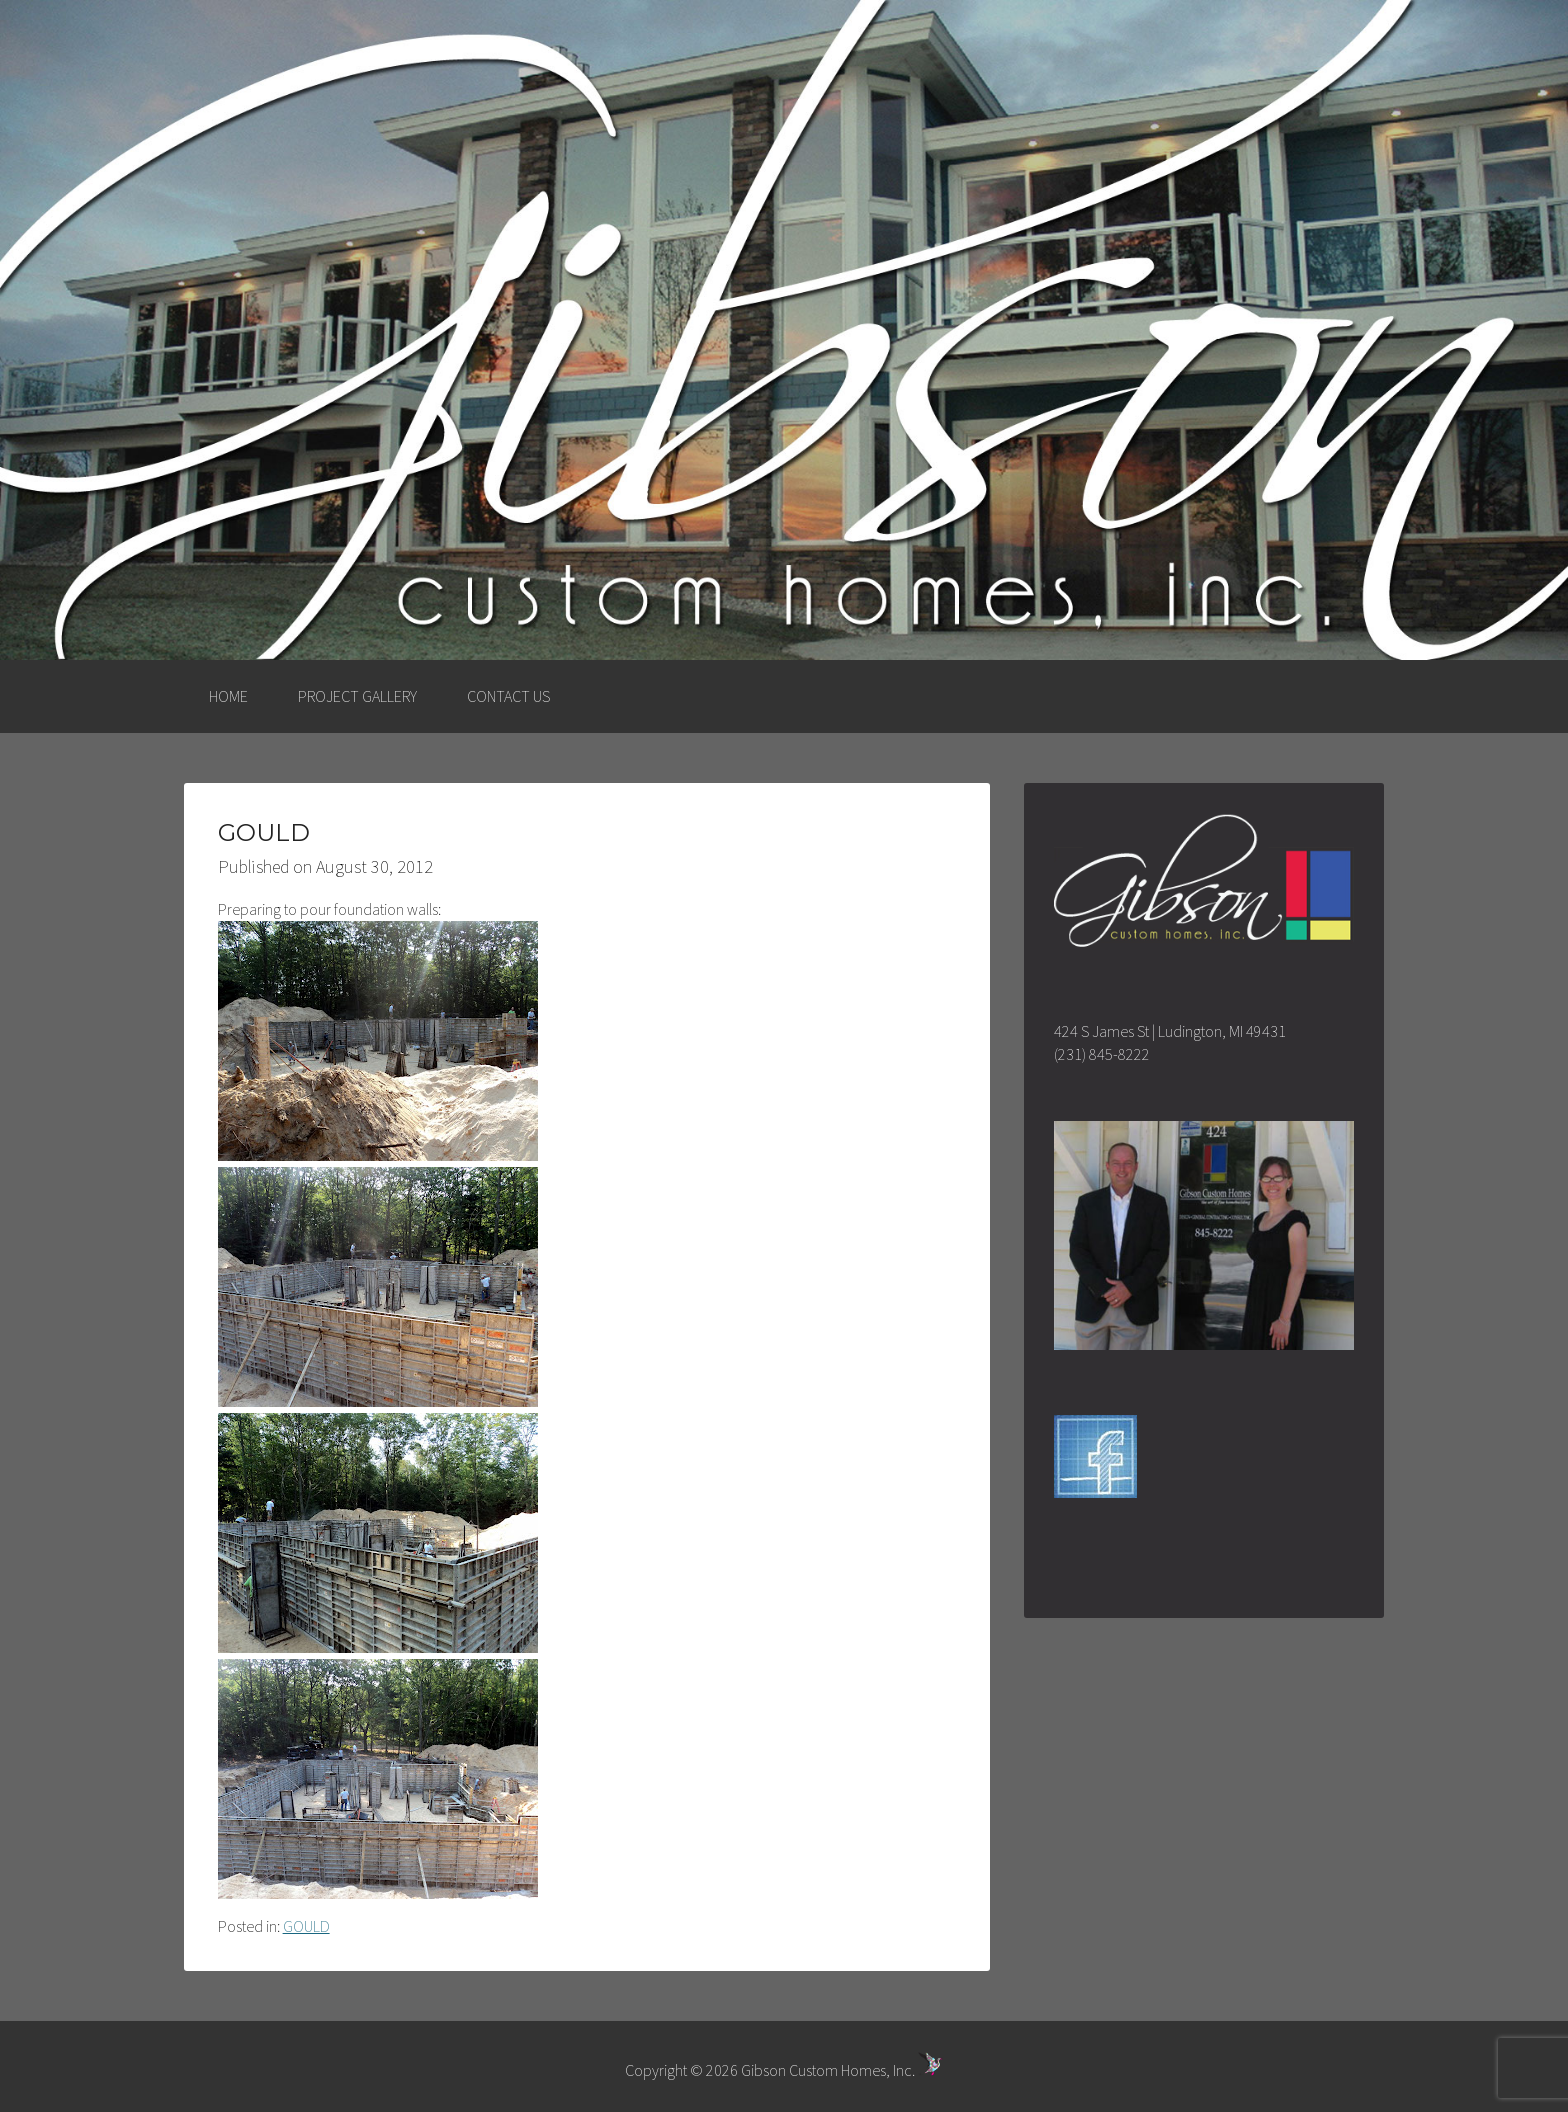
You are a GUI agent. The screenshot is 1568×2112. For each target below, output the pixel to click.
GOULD (306, 1926)
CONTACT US (508, 696)
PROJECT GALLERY (357, 696)
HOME (228, 696)
